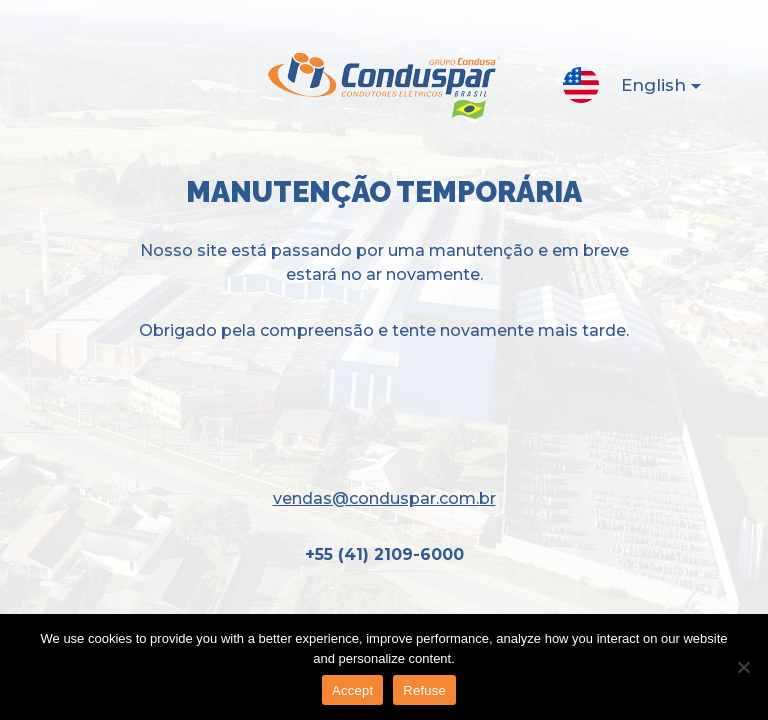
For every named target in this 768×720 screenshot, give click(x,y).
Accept (352, 690)
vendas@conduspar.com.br (384, 498)
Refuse (424, 690)
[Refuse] (743, 667)
